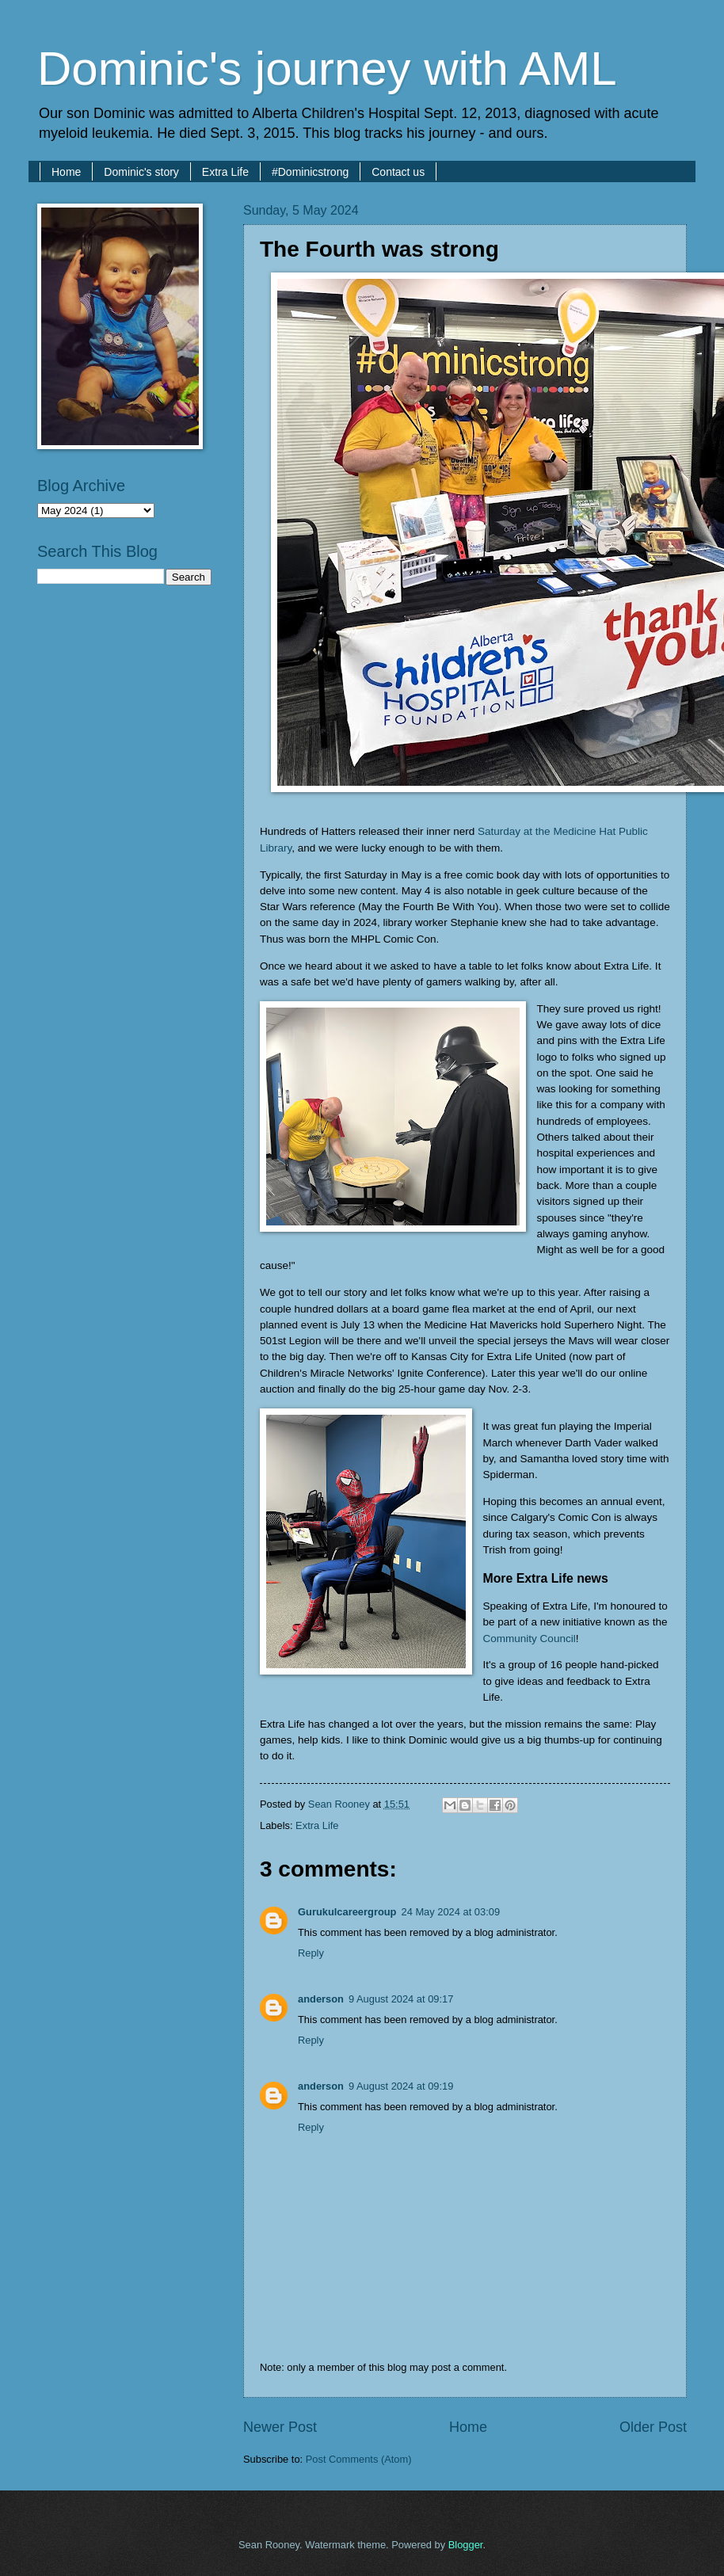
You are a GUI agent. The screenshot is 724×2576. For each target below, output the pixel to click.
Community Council (529, 1638)
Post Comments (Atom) (359, 2459)
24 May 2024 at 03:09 (451, 1912)
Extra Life (225, 172)
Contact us (398, 172)
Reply (311, 1953)
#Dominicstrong (310, 172)
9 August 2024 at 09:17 (401, 1999)
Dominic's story (141, 172)
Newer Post (280, 2427)
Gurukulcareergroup (347, 1912)
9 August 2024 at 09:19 (401, 2086)
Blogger (465, 2545)
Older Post (653, 2427)
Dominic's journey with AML (327, 68)
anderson (321, 1999)
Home (66, 172)
